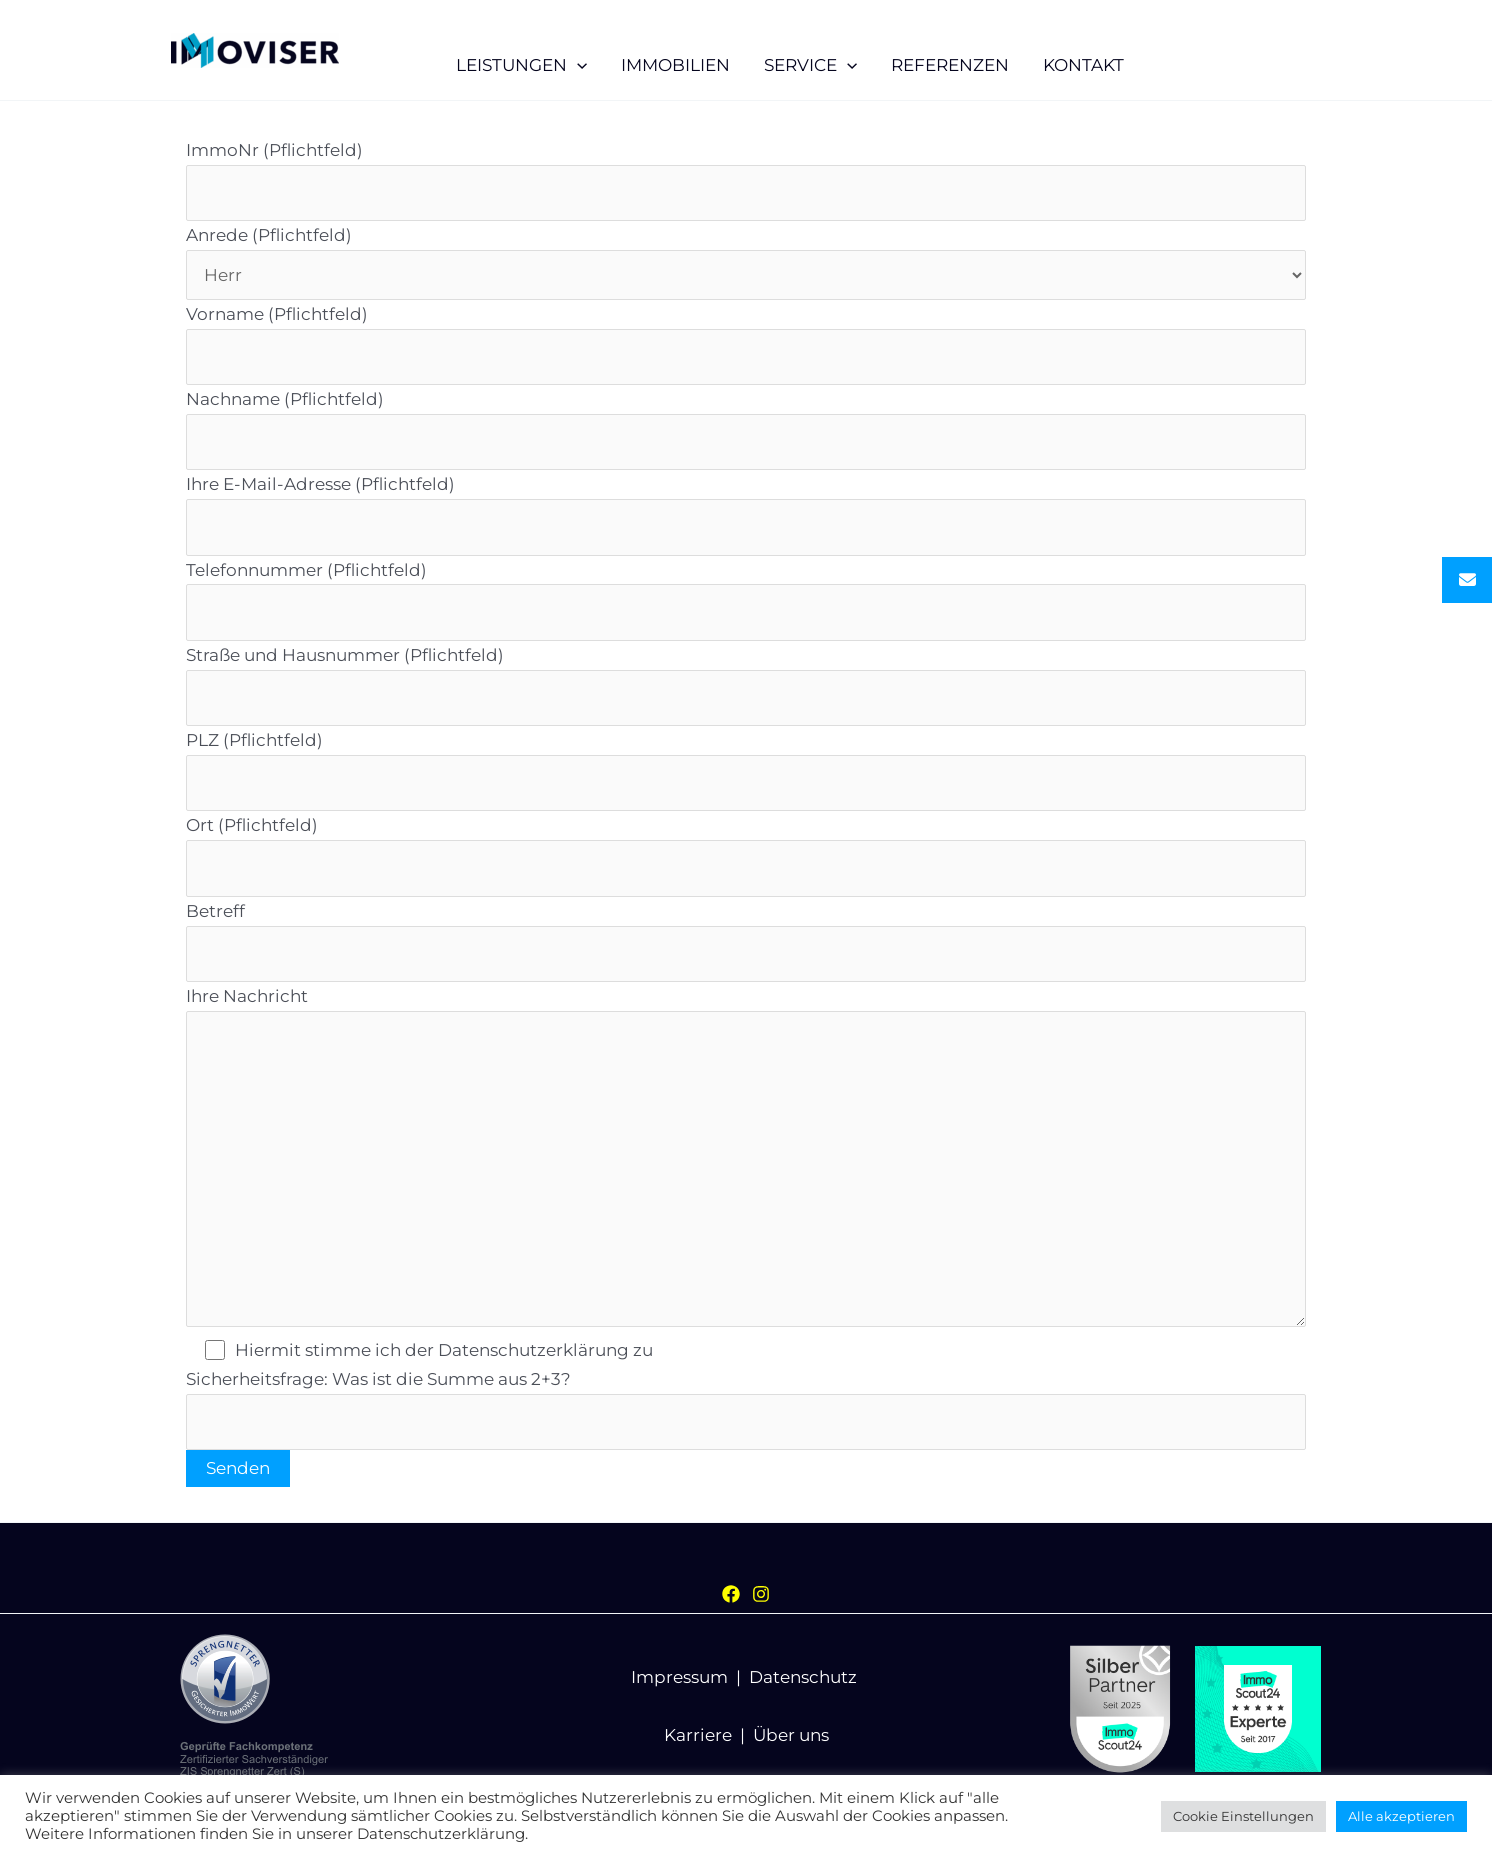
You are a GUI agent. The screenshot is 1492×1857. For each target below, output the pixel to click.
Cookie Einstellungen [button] (1243, 1816)
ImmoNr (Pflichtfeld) (746, 180)
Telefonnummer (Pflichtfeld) (746, 600)
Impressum (679, 1677)
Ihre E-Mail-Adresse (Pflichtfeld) (746, 514)
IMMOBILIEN (675, 65)
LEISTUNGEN (521, 65)
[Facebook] (731, 1594)
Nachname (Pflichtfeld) (746, 429)
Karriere (698, 1735)
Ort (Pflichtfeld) (746, 855)
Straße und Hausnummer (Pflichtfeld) (746, 685)
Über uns (791, 1735)
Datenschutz (803, 1677)
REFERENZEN (950, 65)
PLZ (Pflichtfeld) (746, 770)
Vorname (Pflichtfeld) (746, 344)
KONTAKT (1083, 65)
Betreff (746, 941)
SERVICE (810, 65)
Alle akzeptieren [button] (1401, 1816)
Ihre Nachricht (746, 1161)
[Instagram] (761, 1594)
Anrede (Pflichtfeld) (746, 262)
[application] (577, 65)
